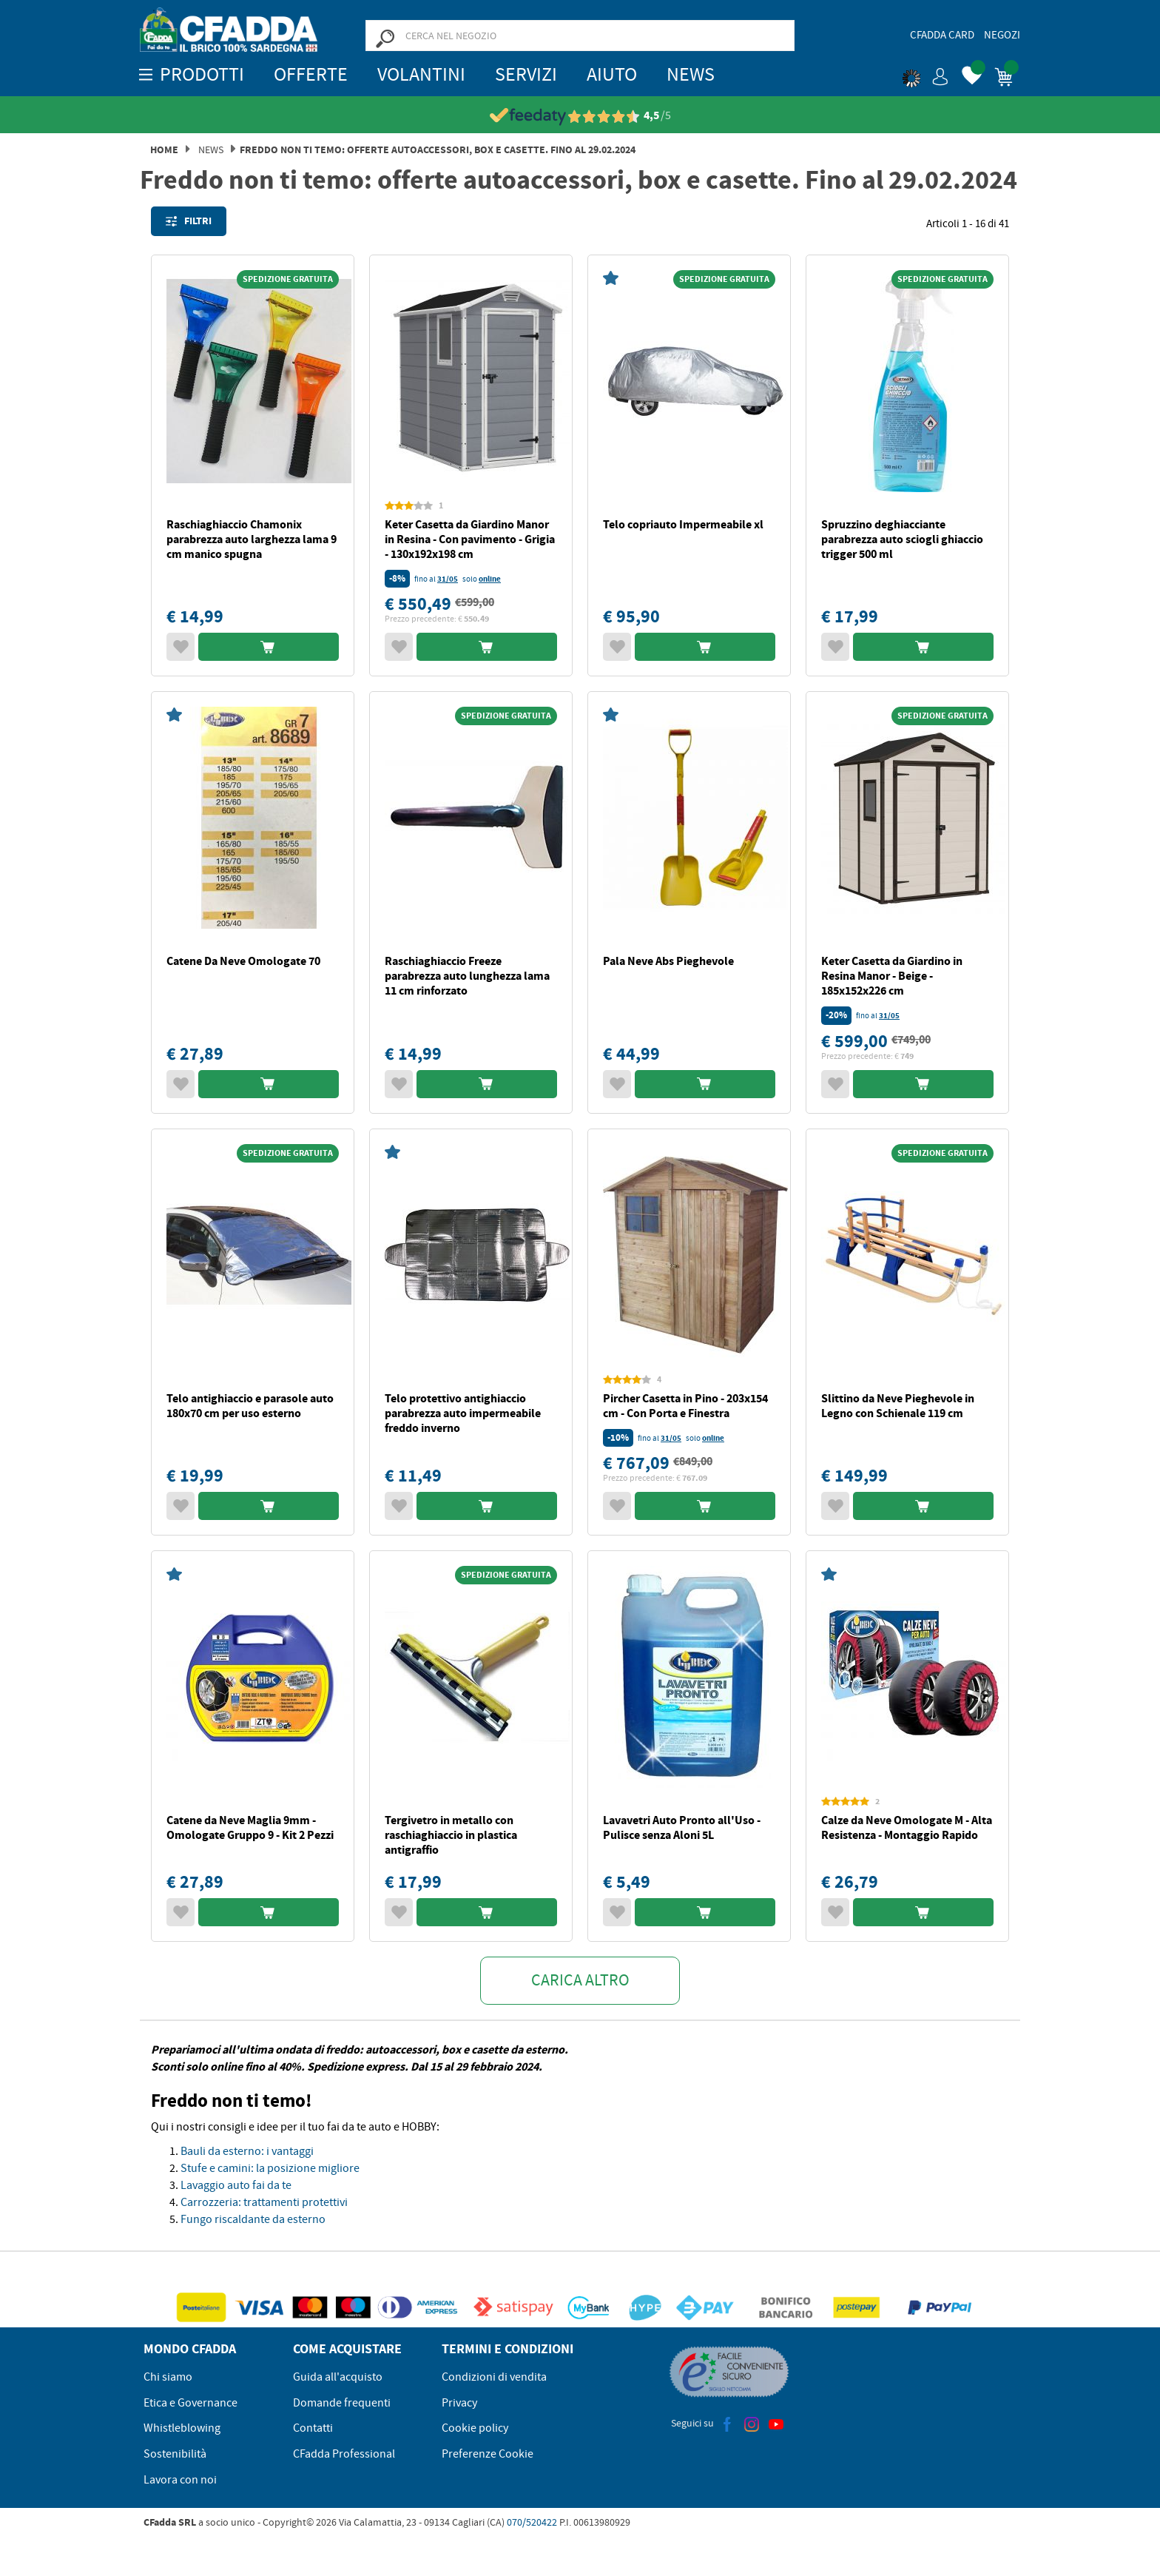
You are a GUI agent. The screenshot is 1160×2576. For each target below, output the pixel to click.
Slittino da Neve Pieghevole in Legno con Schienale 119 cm (897, 1405)
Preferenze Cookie (487, 2453)
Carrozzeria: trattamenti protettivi (264, 2202)
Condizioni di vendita (494, 2377)
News (691, 74)
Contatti (313, 2428)
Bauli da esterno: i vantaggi (247, 2151)
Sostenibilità (175, 2453)
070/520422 (532, 2522)
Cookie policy (475, 2428)
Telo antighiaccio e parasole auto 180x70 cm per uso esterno (250, 1405)
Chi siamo (168, 2377)
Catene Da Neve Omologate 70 (243, 961)
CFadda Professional (344, 2453)
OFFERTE (311, 74)
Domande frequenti (342, 2402)
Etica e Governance (190, 2402)
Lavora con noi (180, 2479)
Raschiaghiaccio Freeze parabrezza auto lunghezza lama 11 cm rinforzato (467, 975)
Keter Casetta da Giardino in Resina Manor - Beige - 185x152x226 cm (891, 975)
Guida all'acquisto (337, 2377)
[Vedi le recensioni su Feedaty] (580, 116)
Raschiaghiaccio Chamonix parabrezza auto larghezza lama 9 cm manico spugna (251, 539)
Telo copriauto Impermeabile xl (683, 524)
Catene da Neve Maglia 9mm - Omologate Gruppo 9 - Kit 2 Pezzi (250, 1827)
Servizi (526, 74)
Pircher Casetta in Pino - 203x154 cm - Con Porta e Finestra (685, 1405)
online (490, 579)
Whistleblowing (182, 2428)
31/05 (447, 579)
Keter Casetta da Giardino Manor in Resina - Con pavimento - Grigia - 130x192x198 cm (470, 539)
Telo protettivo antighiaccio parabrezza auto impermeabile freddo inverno (463, 1413)
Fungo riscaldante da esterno (253, 2219)
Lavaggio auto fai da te (236, 2185)
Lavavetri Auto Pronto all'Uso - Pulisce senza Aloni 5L (682, 1827)
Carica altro (580, 1980)
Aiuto (612, 74)
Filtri (189, 221)
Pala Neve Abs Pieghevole (668, 961)
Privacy (459, 2402)
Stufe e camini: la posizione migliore (270, 2168)
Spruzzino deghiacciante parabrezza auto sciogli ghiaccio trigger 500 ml (902, 539)
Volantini (421, 74)
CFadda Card (942, 34)
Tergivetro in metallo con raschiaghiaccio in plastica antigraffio (451, 1834)
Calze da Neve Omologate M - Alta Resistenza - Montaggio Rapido (906, 1827)
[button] (925, 74)
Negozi (1002, 34)
